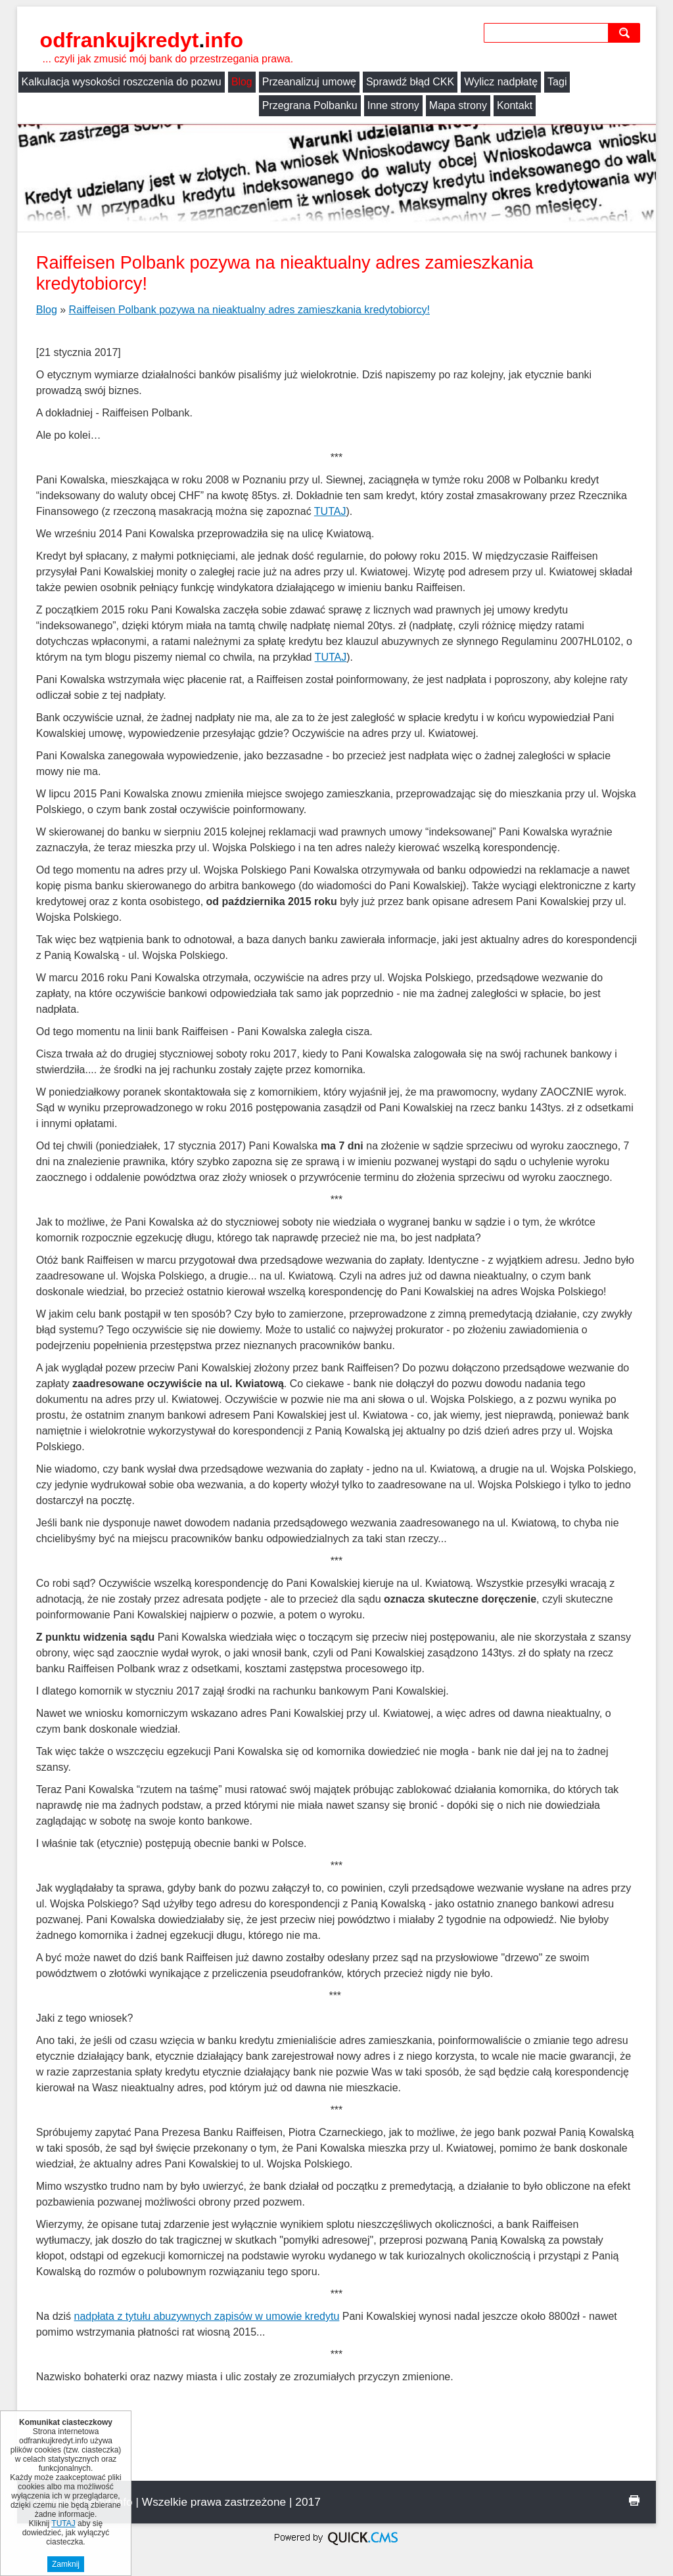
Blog (241, 81)
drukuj (634, 2500)
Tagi (557, 81)
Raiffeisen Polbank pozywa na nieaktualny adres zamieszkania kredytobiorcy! (249, 309)
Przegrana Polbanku (69, 105)
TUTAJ (330, 511)
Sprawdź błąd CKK (410, 81)
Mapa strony (217, 105)
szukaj (627, 32)
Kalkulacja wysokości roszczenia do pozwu (121, 81)
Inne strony (153, 105)
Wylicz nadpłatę (501, 81)
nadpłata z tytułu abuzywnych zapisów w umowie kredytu (207, 2316)
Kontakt (274, 105)
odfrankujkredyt (141, 40)
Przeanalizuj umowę (309, 81)
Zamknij (66, 2564)
